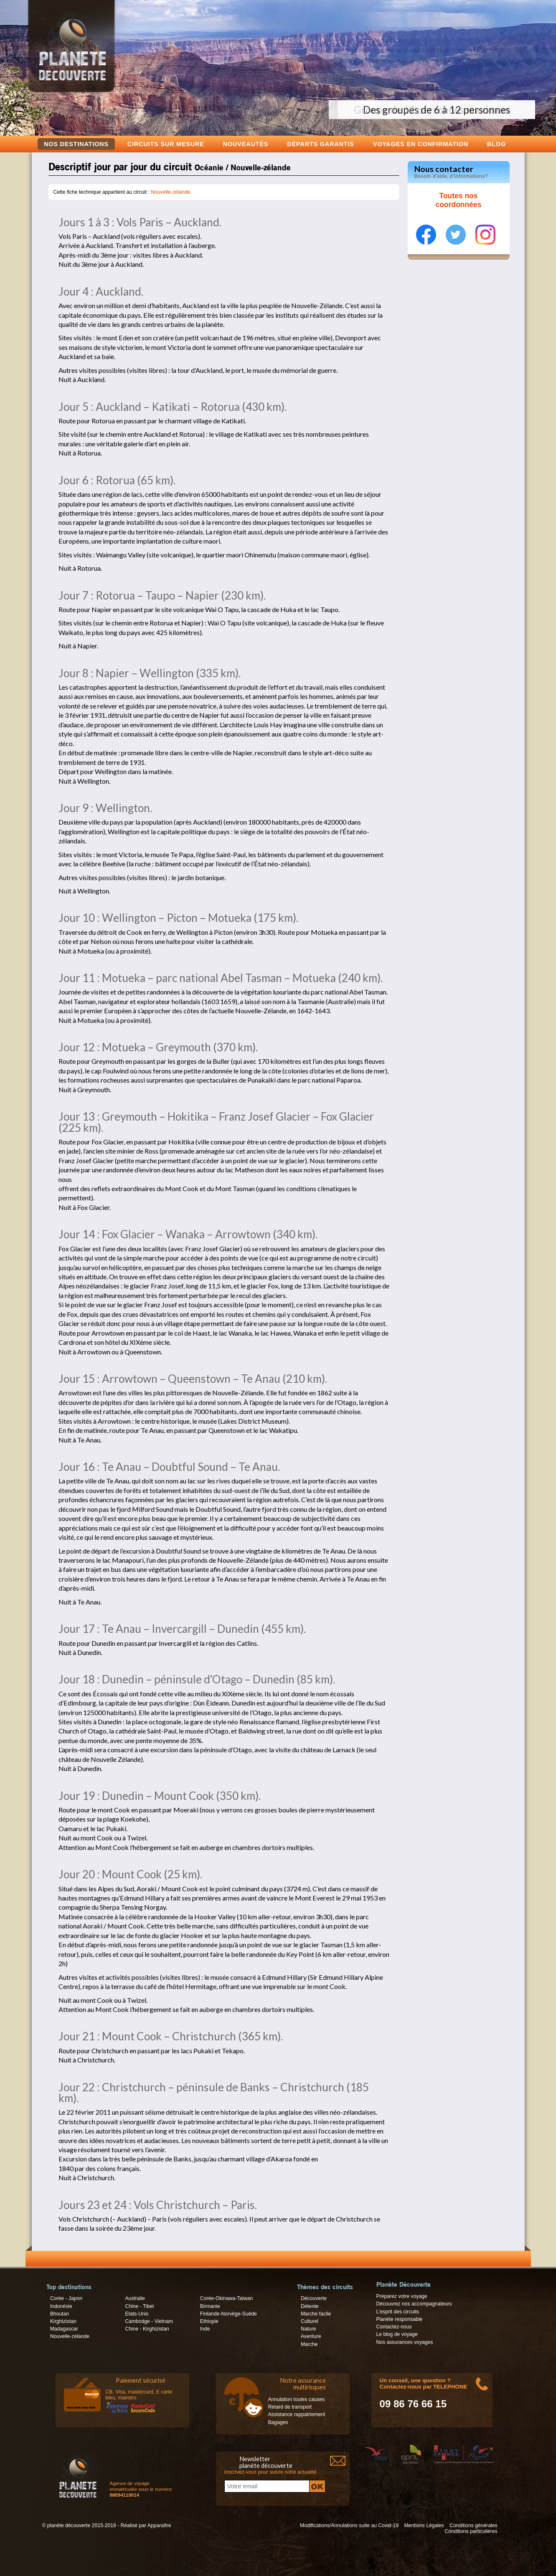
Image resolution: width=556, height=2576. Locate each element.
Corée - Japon (66, 2298)
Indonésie (61, 2306)
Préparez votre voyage (401, 2296)
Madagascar (64, 2329)
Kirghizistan (63, 2321)
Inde (205, 2329)
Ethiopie (209, 2321)
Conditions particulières (470, 2531)
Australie (135, 2298)
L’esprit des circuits (397, 2312)
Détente (310, 2306)
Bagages (278, 2422)
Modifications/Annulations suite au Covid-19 (349, 2525)
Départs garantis (320, 144)
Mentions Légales (424, 2525)
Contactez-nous (394, 2327)
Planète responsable (399, 2319)
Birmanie (210, 2306)
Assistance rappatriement (296, 2414)
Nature (308, 2329)
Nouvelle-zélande (170, 192)
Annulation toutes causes (296, 2399)
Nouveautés (246, 144)
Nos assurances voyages (404, 2342)
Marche (309, 2344)
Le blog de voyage (397, 2334)
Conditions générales (473, 2525)
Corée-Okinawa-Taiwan (226, 2298)
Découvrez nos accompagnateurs (414, 2304)
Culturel (309, 2321)
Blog (496, 144)
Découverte (314, 2298)
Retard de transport (290, 2407)
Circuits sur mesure (165, 144)
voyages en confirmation (420, 144)
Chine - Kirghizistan (147, 2329)
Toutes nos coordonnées (459, 200)
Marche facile (316, 2314)
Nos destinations (76, 144)
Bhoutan (59, 2314)
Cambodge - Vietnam (149, 2321)
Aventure (311, 2336)
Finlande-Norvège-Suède (228, 2314)
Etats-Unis (136, 2314)
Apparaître (159, 2525)
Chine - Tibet (139, 2306)
